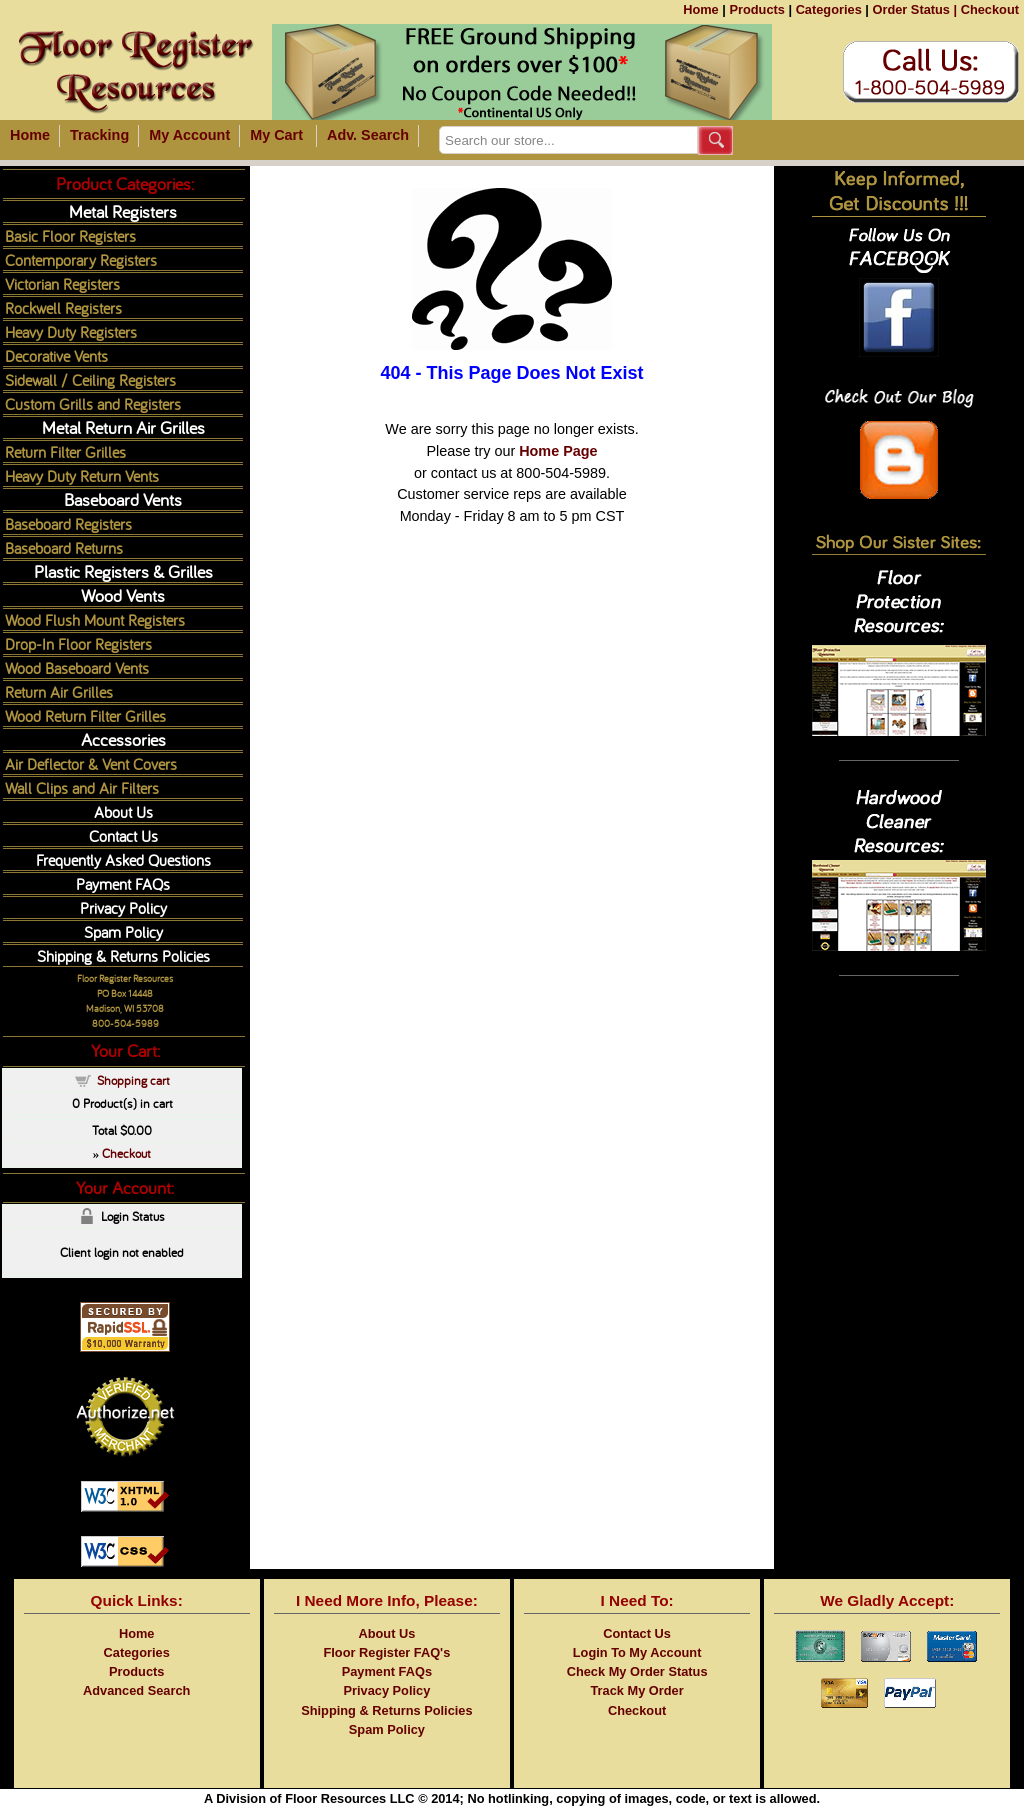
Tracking (99, 135)
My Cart (276, 135)
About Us (123, 811)
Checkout (990, 9)
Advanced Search (136, 1690)
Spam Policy (123, 931)
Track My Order (637, 1690)
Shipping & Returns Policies (123, 955)
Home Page (558, 451)
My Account (189, 135)
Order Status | (914, 9)
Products (756, 9)
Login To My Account (637, 1652)
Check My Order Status (637, 1671)
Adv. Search (368, 135)
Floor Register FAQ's (387, 1652)
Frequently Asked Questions (123, 859)
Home (701, 9)
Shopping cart (133, 1080)
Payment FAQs (123, 883)
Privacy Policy (123, 907)
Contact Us (123, 835)
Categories (829, 9)
